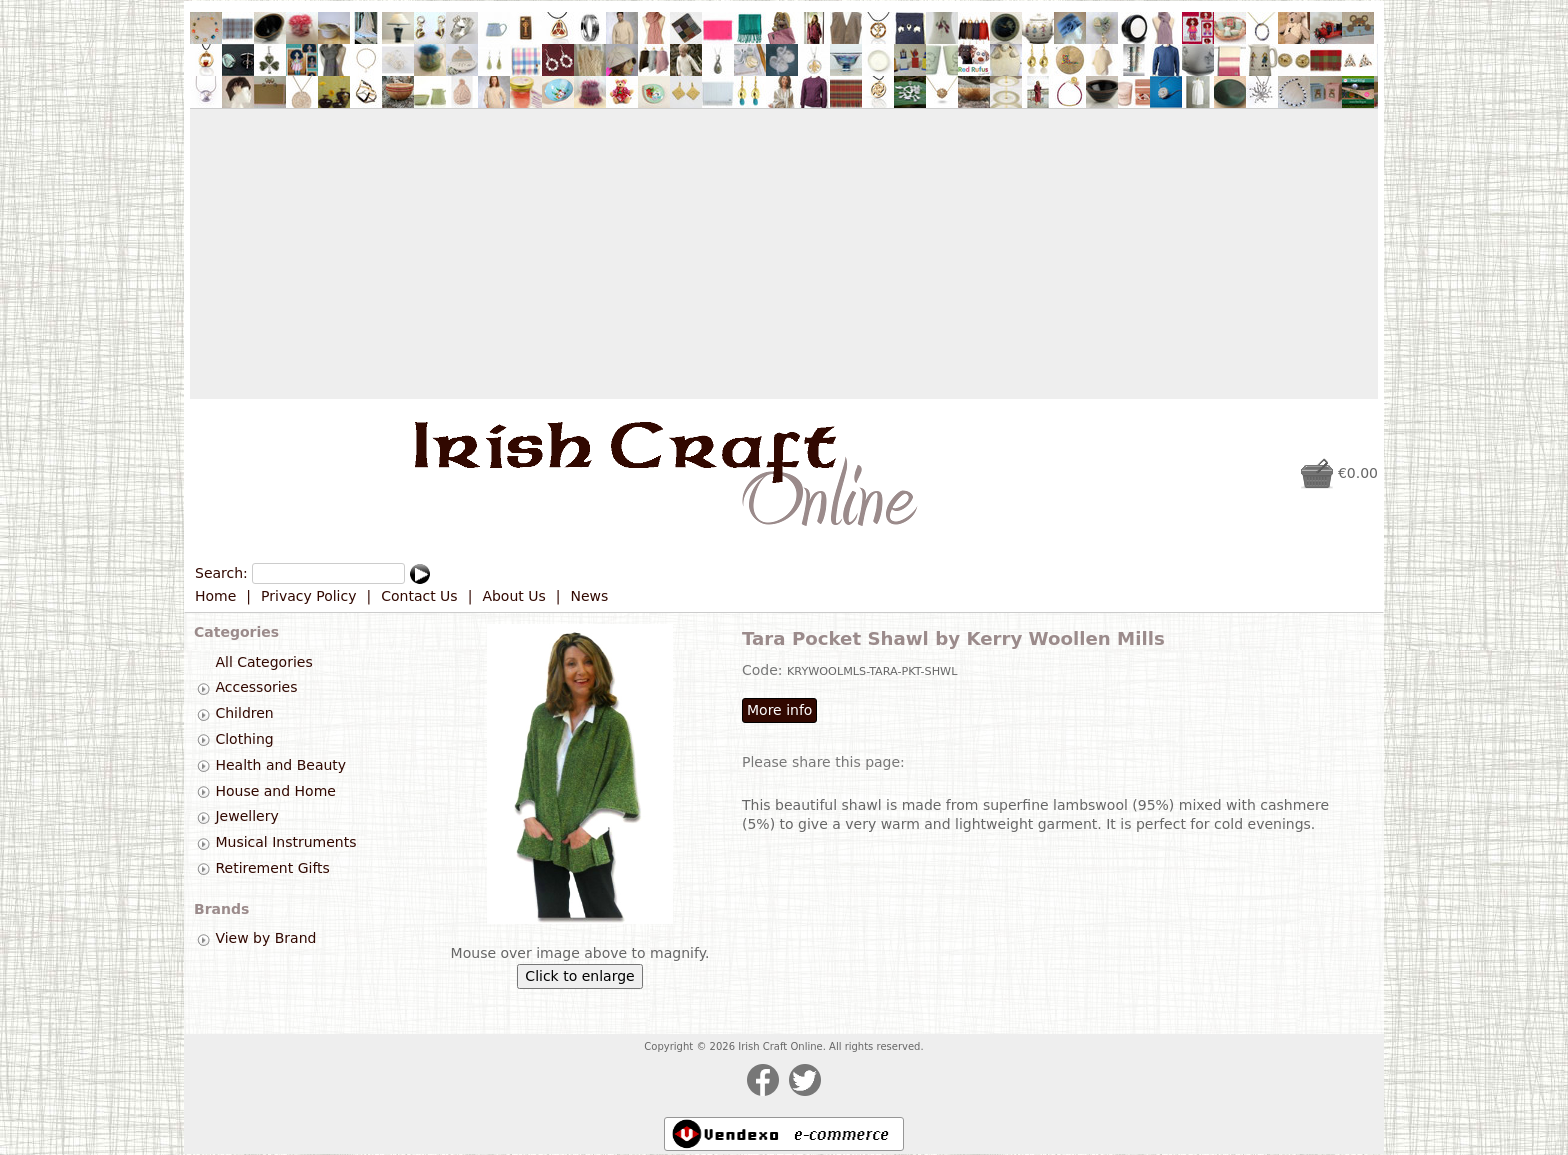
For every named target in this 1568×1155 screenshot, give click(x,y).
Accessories (256, 688)
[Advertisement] (784, 254)
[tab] (203, 688)
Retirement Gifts (272, 868)
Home (215, 596)
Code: (764, 670)
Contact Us (419, 596)
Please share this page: (823, 762)
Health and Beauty (280, 765)
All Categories (263, 662)
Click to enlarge (579, 976)
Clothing (244, 739)
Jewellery (246, 817)
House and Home (275, 791)
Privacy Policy (308, 596)
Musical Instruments (285, 842)
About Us (513, 596)
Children (244, 713)
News (590, 596)
